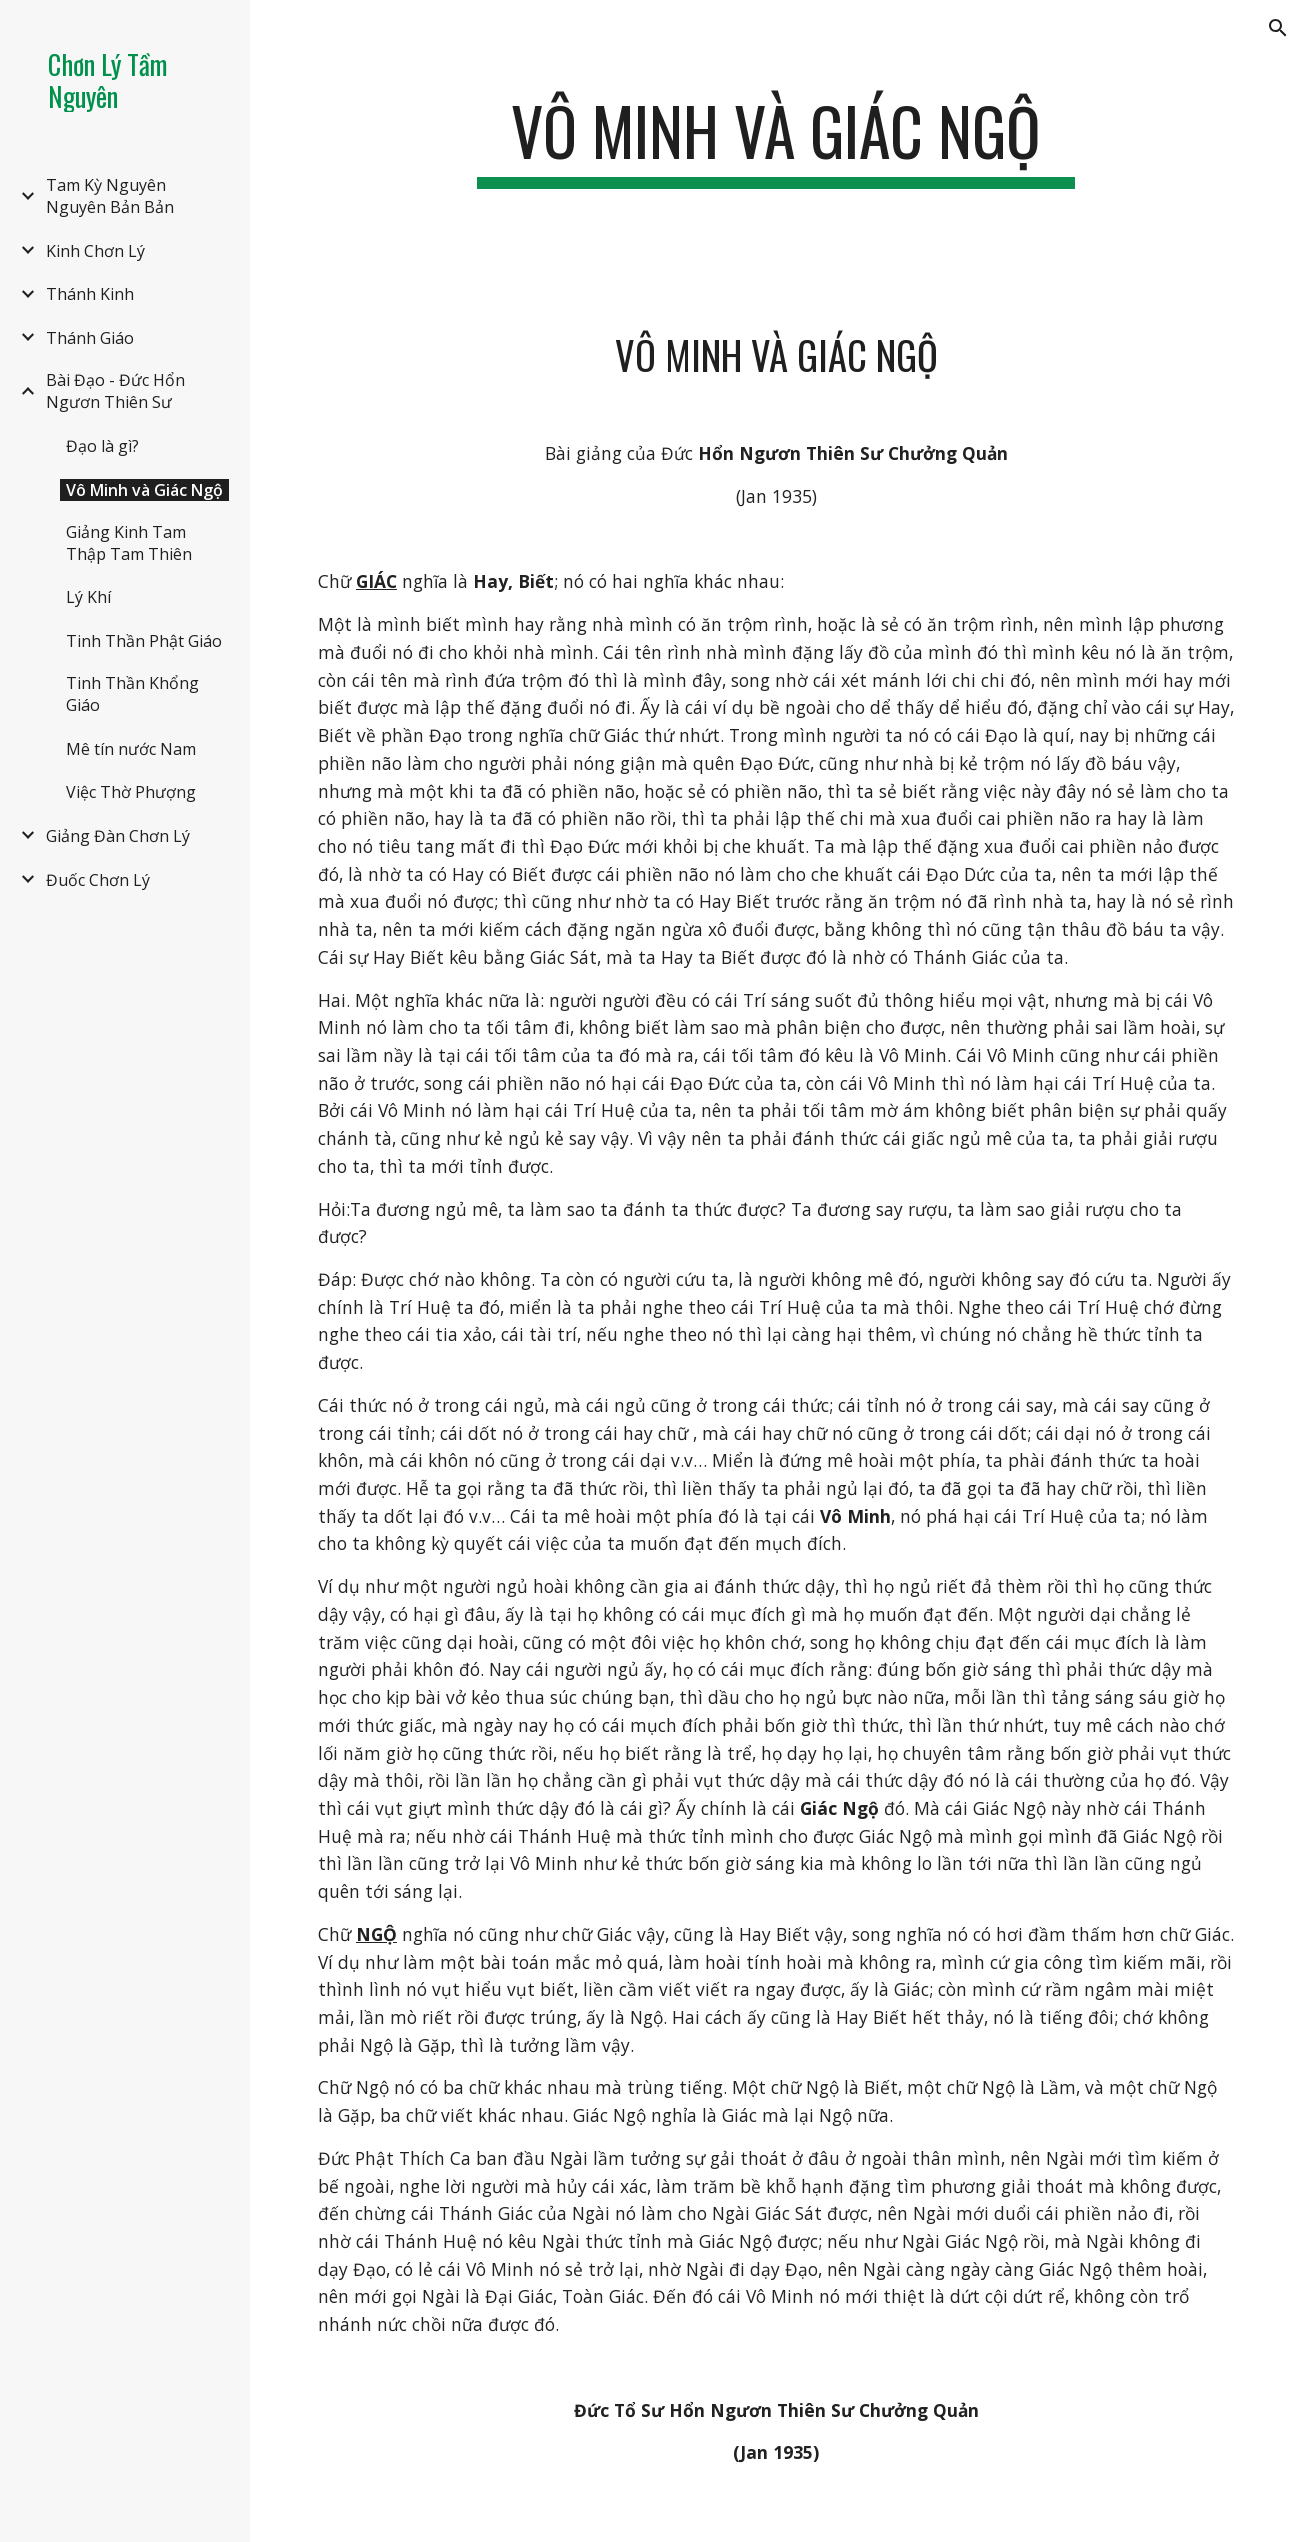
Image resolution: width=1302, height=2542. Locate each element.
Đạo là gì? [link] (102, 446)
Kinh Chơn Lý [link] (95, 251)
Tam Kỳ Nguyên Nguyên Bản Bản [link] (110, 196)
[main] (775, 140)
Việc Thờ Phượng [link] (131, 792)
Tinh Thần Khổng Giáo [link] (132, 694)
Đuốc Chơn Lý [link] (98, 880)
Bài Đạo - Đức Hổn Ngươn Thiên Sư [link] (115, 391)
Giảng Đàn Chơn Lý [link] (118, 836)
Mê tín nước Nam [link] (131, 749)
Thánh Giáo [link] (90, 338)
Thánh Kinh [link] (90, 294)
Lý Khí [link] (88, 597)
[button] (1278, 28)
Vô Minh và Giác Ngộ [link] (144, 490)
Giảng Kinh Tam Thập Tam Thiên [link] (129, 543)
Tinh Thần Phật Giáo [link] (144, 641)
